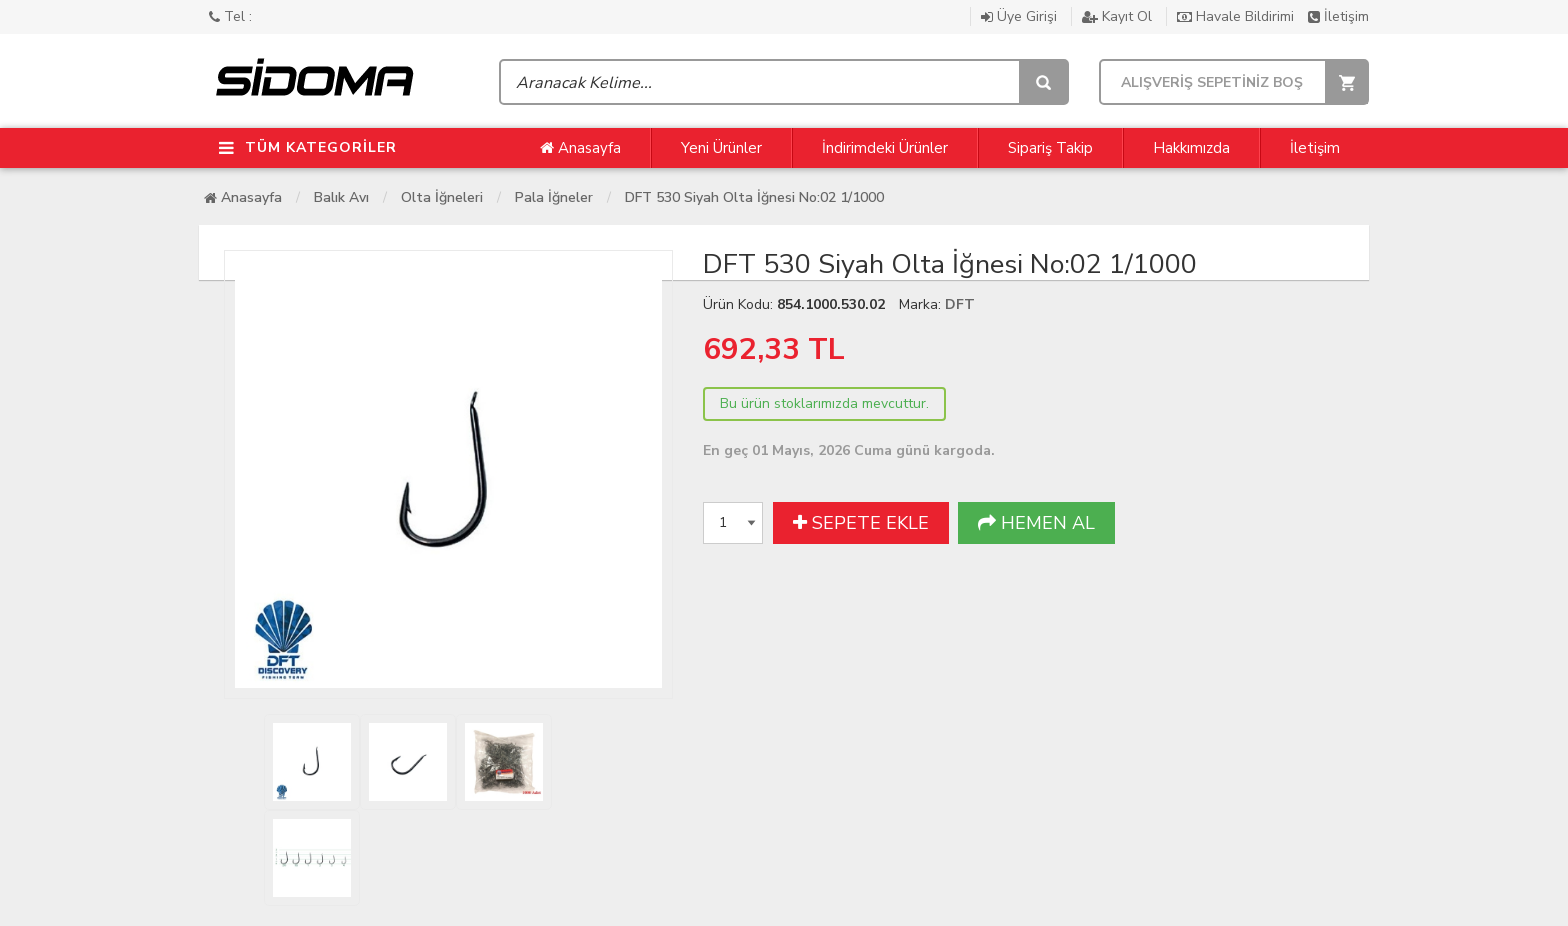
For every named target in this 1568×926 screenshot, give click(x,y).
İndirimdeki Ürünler (885, 148)
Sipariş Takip (1050, 148)
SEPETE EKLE (861, 523)
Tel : (230, 16)
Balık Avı (341, 197)
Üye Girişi (1021, 16)
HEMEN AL (1036, 523)
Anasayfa (580, 148)
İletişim (1338, 16)
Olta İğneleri (442, 197)
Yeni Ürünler (721, 148)
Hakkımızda (1191, 148)
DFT (960, 304)
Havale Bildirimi (1237, 16)
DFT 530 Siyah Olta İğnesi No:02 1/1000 (754, 197)
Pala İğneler (554, 197)
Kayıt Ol (1119, 16)
